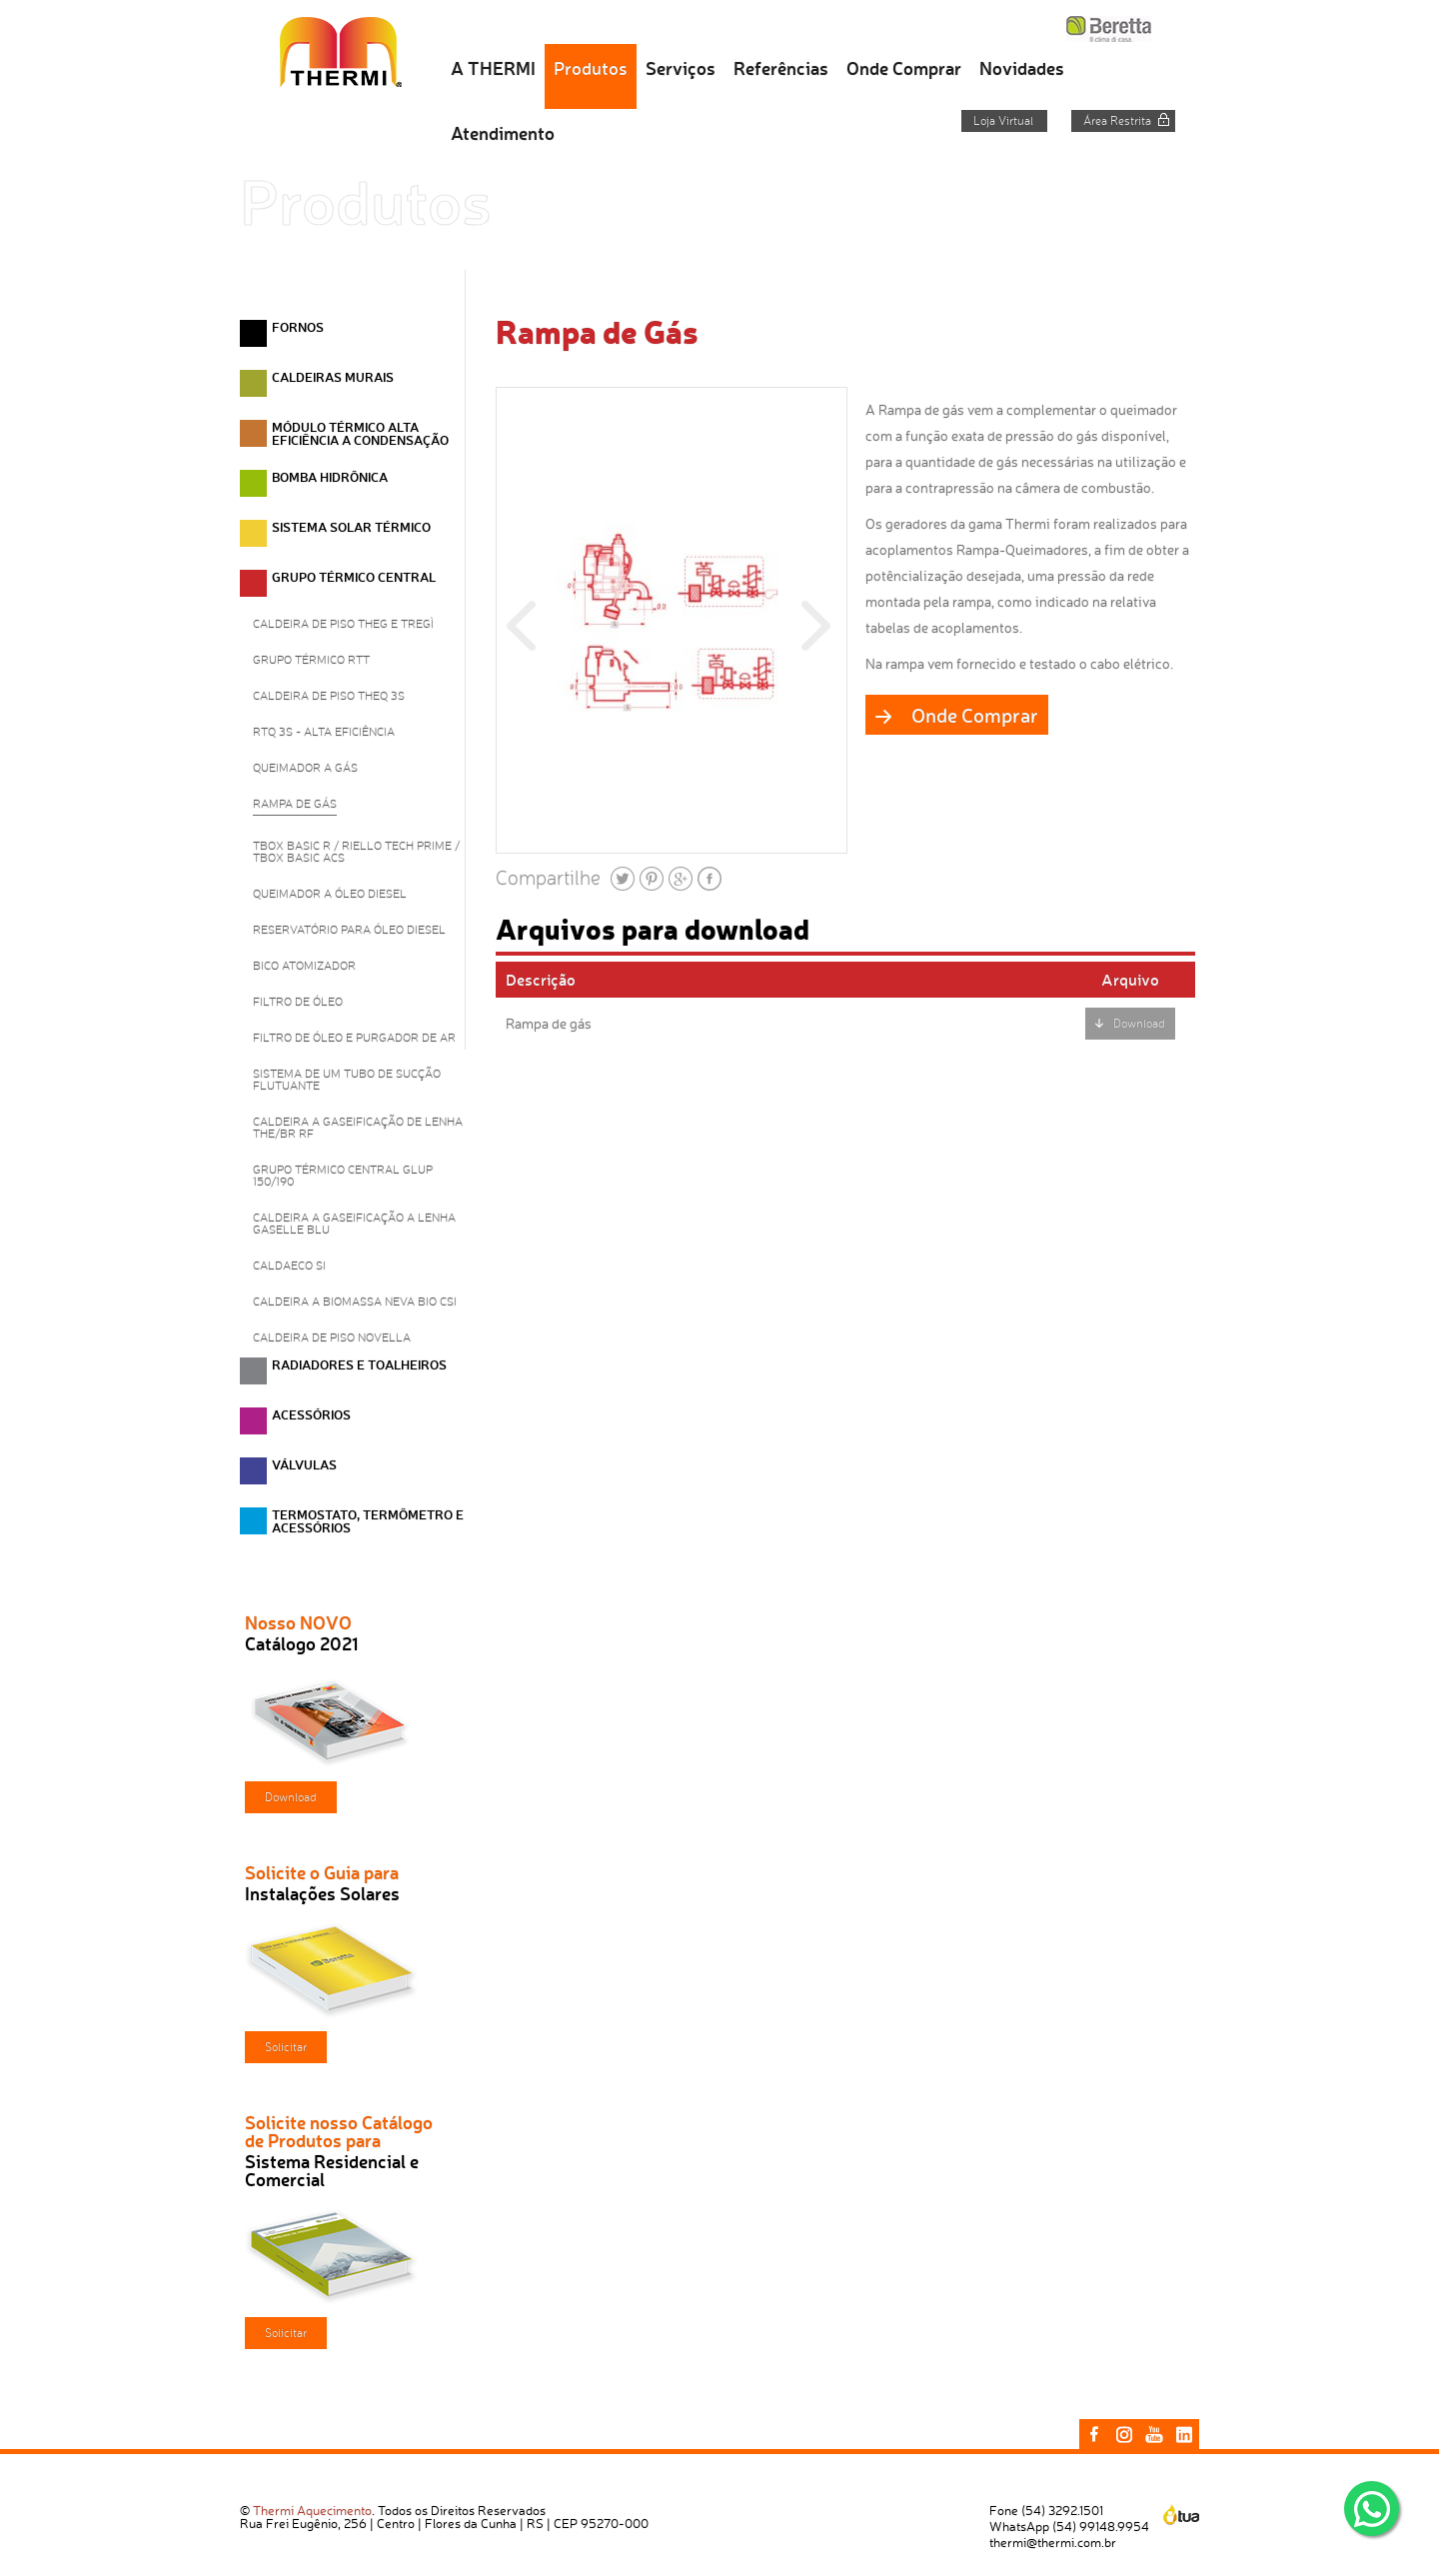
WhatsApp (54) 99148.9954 (1069, 2526)
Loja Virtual (1003, 121)
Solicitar (286, 2046)
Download (291, 1796)
